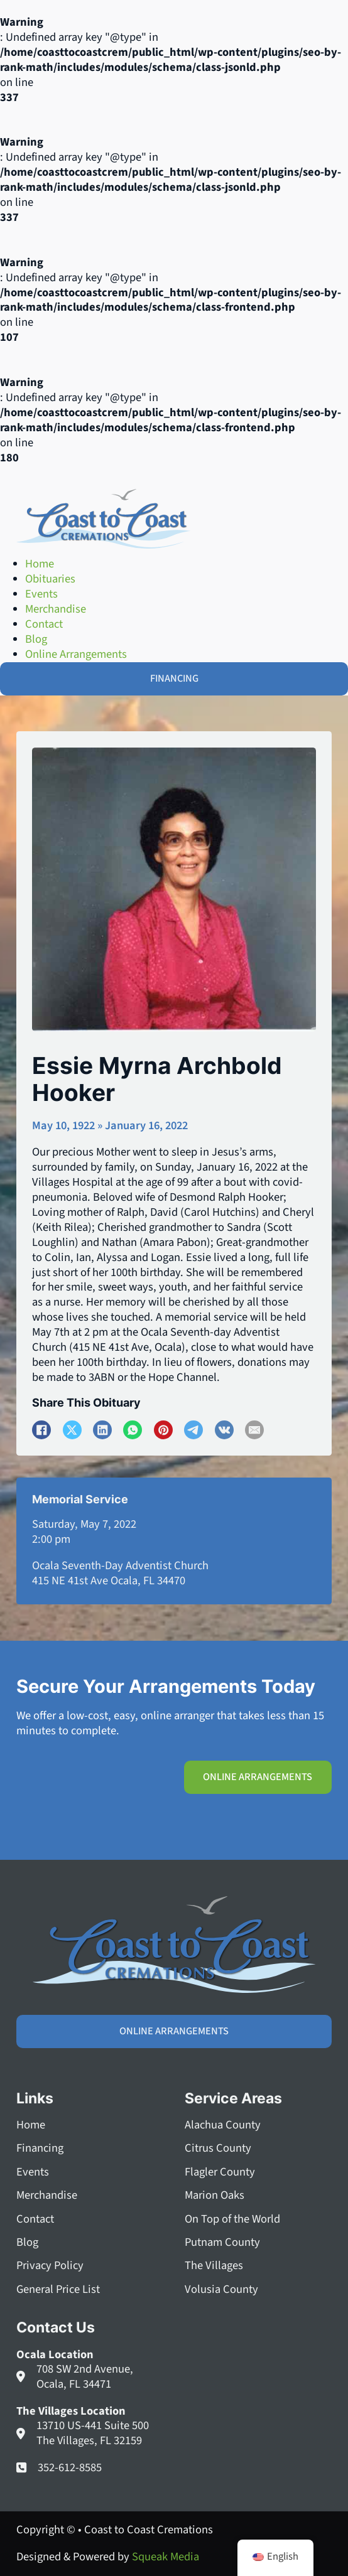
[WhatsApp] (132, 1429)
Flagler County (220, 2172)
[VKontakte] (224, 1429)
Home (30, 2125)
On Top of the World (232, 2219)
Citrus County (218, 2148)
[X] (72, 1429)
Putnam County (222, 2242)
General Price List (58, 2289)
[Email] (254, 1429)
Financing (39, 2148)
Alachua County (223, 2125)
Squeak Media (165, 2556)
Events (32, 2172)
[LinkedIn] (102, 1429)
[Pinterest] (163, 1429)
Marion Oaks (214, 2195)
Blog (27, 2242)
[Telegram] (193, 1429)
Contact (35, 2219)
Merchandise (46, 2195)
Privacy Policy (50, 2265)
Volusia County (221, 2289)
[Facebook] (41, 1429)
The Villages (214, 2265)
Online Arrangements (257, 1776)
